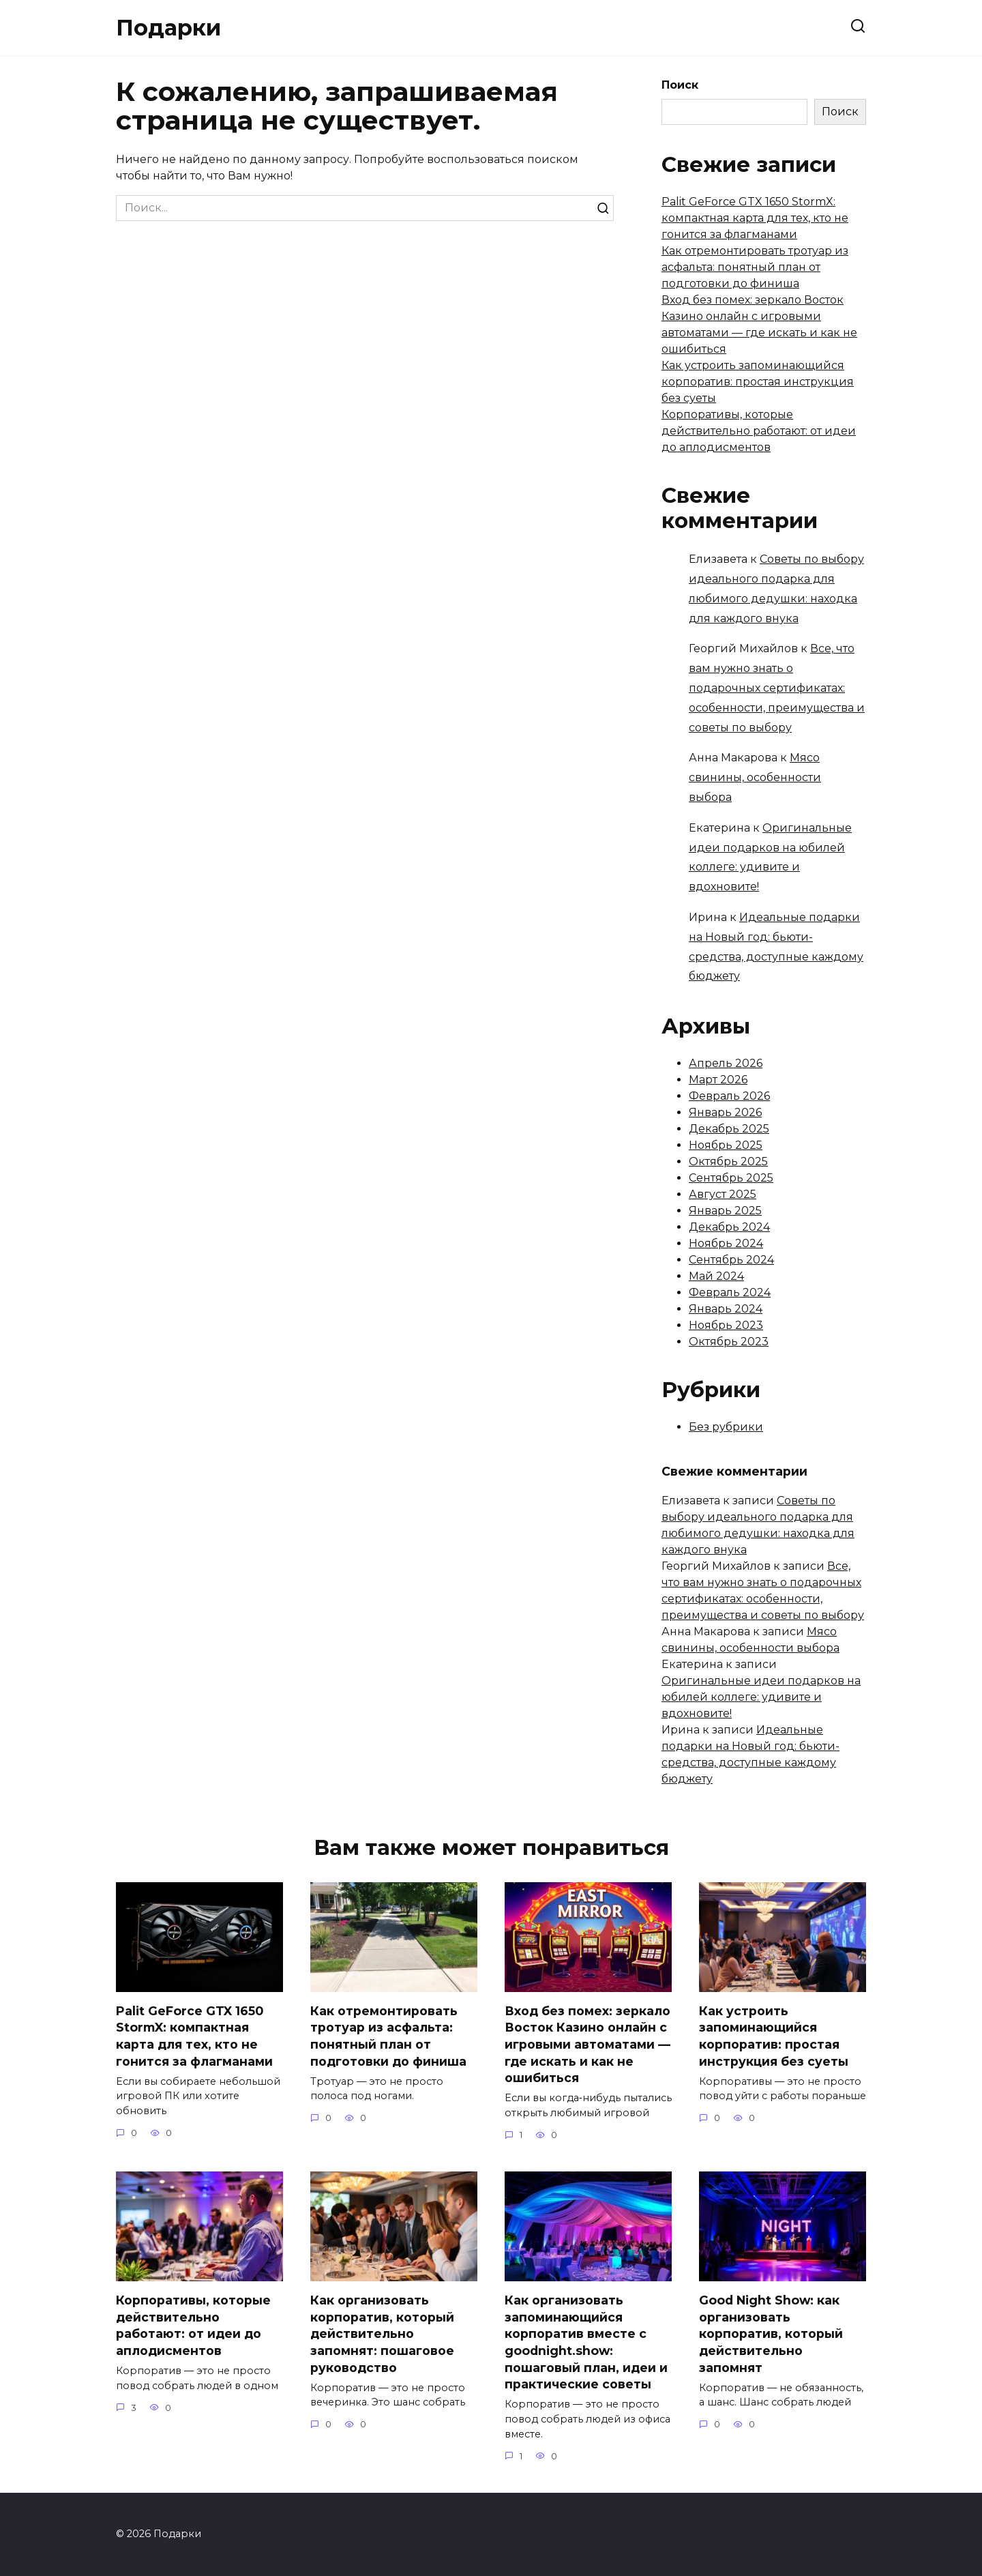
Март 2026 (718, 1079)
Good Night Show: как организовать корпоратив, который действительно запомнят (771, 2334)
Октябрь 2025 (728, 1161)
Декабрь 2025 (729, 1128)
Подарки (168, 27)
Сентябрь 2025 (731, 1177)
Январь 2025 (725, 1210)
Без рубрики (726, 1426)
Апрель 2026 (725, 1063)
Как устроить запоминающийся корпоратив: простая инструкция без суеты (757, 382)
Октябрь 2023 (729, 1341)
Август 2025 (722, 1194)
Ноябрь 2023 (726, 1325)
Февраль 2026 (729, 1095)
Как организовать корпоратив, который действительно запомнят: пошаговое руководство (382, 2334)
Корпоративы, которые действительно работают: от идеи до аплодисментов (758, 431)
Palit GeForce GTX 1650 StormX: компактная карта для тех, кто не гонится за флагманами (754, 218)
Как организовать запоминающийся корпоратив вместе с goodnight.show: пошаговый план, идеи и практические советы (586, 2342)
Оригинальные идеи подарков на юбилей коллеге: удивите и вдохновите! (761, 1697)
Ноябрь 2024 (726, 1243)
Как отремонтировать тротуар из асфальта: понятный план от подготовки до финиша (754, 267)
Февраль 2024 (730, 1292)
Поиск (679, 84)
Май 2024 (716, 1276)
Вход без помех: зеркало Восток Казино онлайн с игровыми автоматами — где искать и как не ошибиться (587, 2044)
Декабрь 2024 (729, 1226)
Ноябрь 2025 (725, 1145)
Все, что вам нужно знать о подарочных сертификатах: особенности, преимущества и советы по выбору (777, 687)
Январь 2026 (725, 1112)
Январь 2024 (725, 1308)
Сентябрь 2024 (731, 1259)
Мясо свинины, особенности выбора (755, 777)
